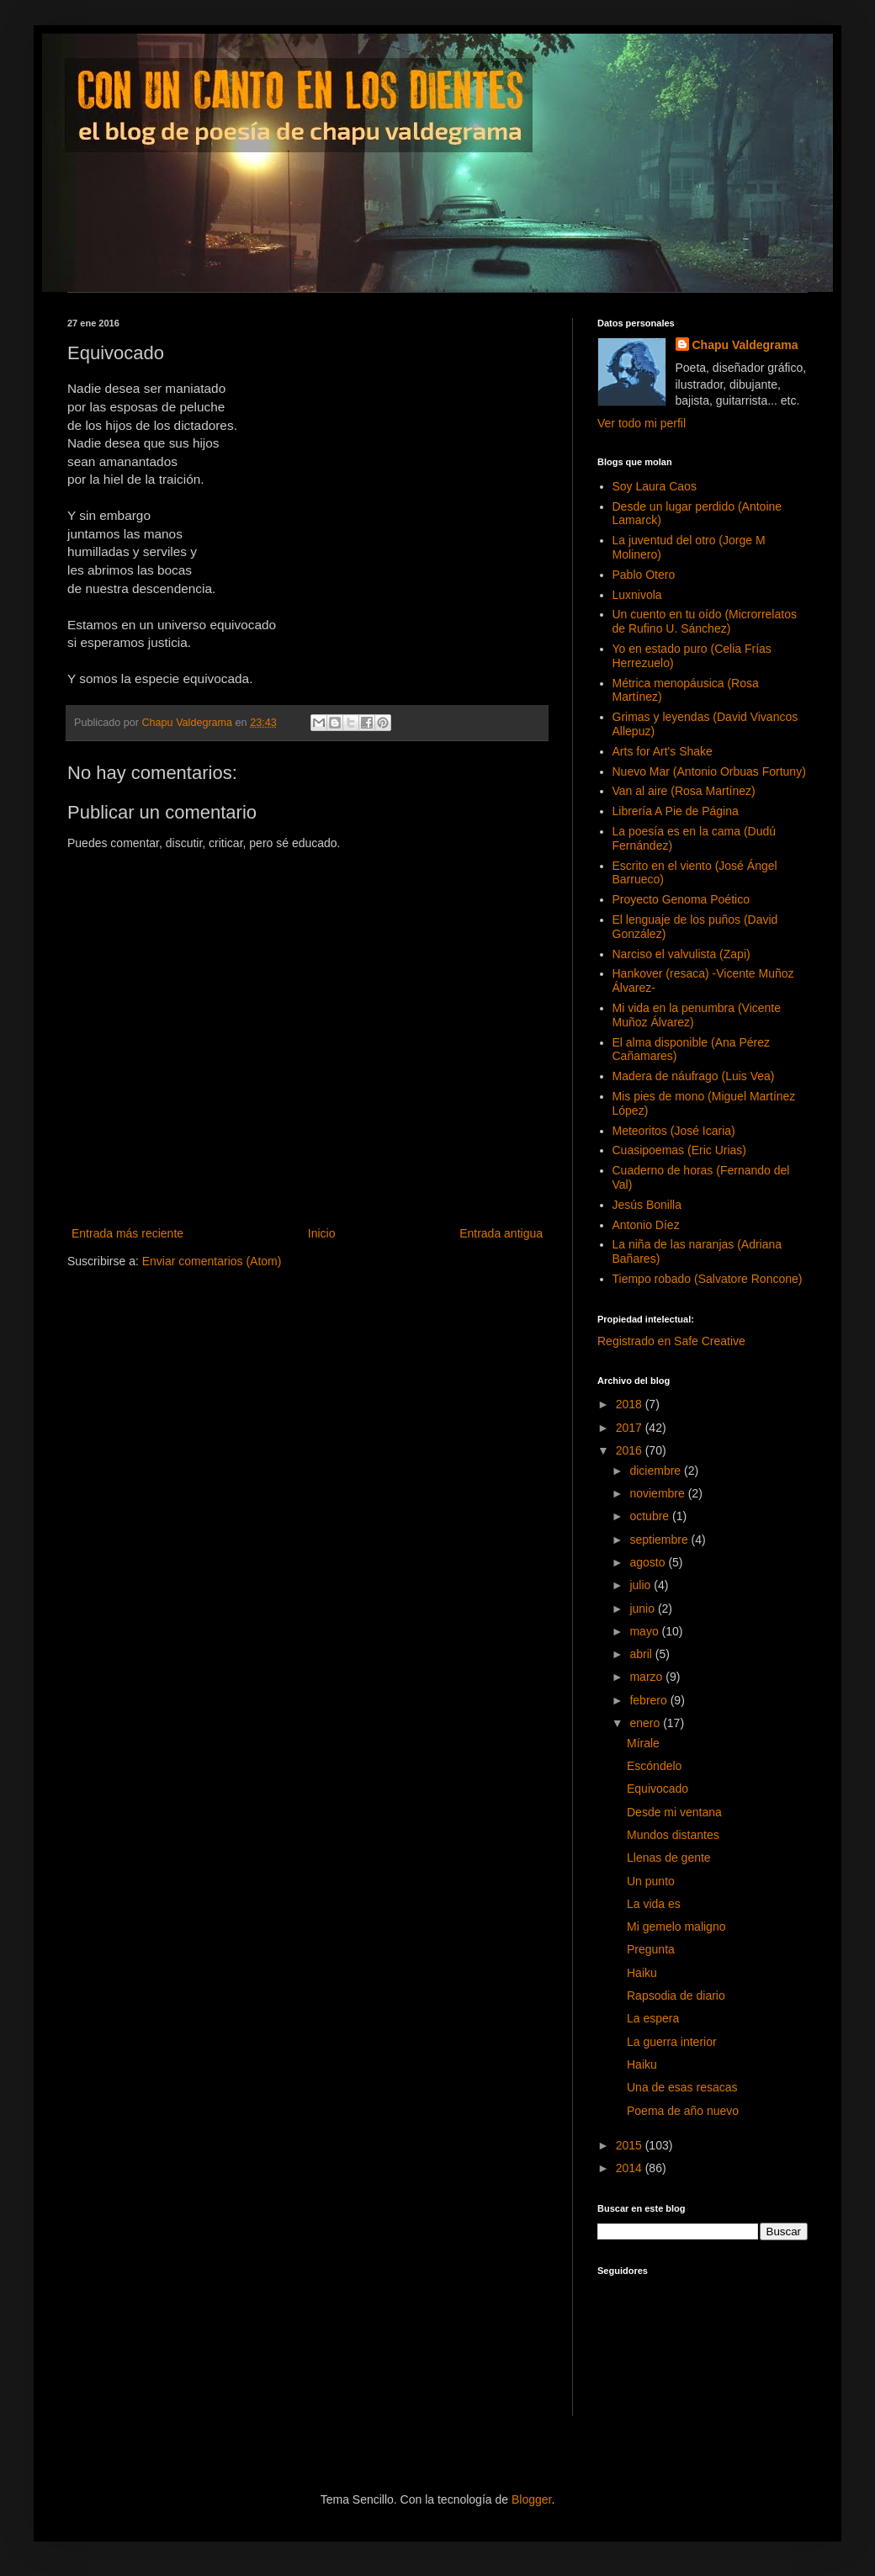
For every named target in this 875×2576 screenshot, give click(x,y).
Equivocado (657, 1788)
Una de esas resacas (682, 2087)
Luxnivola (637, 595)
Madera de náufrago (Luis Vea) (693, 1076)
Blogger (531, 2499)
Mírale (643, 1743)
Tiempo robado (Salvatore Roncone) (707, 1278)
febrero (649, 1700)
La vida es (654, 1904)
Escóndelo (654, 1766)
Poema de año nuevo (683, 2111)
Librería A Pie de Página (675, 811)
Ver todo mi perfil (641, 423)
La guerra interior (672, 2042)
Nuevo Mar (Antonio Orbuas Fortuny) (709, 771)
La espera (653, 2018)
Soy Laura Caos (654, 486)
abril (642, 1654)
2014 (630, 2168)
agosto (648, 1562)
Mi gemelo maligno (676, 1926)
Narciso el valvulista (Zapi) (681, 954)
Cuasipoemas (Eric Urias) (679, 1150)
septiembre (660, 1539)
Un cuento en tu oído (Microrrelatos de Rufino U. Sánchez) (704, 621)
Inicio (322, 1233)
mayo (645, 1631)
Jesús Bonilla (647, 1204)
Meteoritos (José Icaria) (673, 1130)
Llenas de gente (669, 1857)
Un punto (651, 1881)
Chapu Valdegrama (745, 345)
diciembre (656, 1470)
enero (646, 1723)
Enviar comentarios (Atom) (212, 1261)
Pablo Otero (644, 574)
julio (641, 1585)
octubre (650, 1516)
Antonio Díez (646, 1225)
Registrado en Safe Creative (671, 1341)
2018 (630, 1404)
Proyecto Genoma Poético (681, 899)
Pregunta (651, 1949)
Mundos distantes (673, 1835)
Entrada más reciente (127, 1233)
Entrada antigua (501, 1233)
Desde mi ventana (674, 1812)
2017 (630, 1427)
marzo (647, 1676)
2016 (630, 1450)
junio (643, 1608)
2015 (630, 2145)
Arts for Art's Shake (662, 751)
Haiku (642, 1973)
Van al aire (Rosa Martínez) (684, 791)
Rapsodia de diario (676, 1995)
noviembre (658, 1493)
